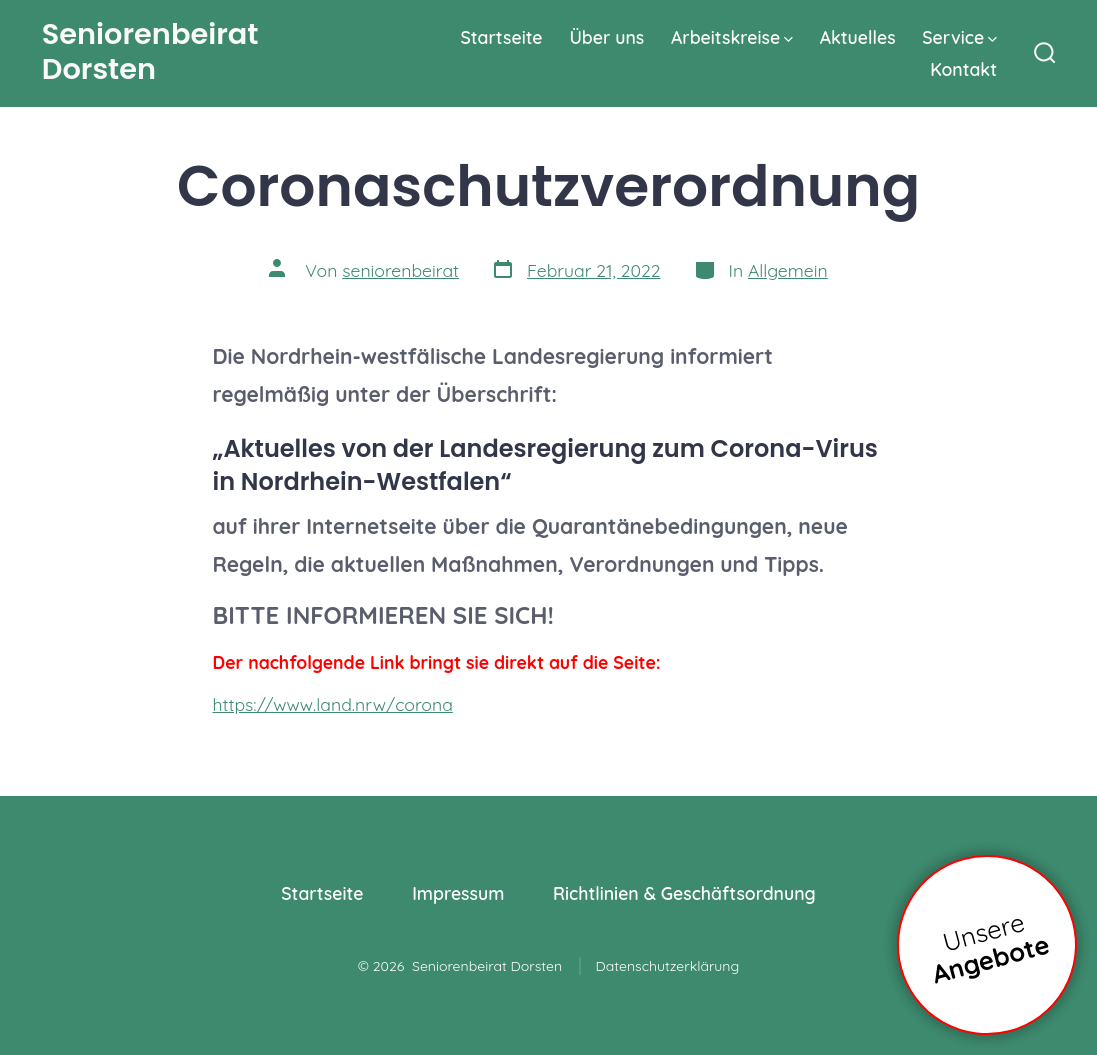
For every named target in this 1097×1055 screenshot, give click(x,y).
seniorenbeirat (400, 270)
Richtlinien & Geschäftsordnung (684, 893)
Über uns (606, 37)
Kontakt (963, 69)
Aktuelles (858, 37)
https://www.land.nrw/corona (333, 704)
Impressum (458, 893)
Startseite (501, 37)
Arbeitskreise (732, 37)
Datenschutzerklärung (668, 966)
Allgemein (788, 270)
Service (959, 37)
